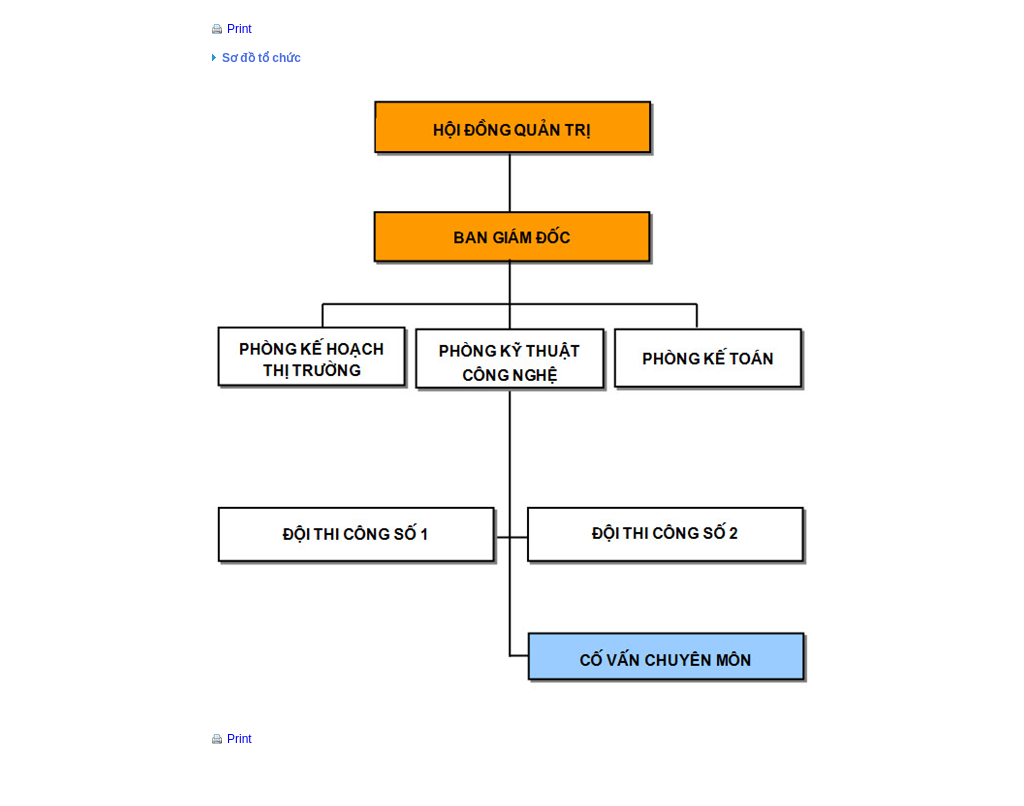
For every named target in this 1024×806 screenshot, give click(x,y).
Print (239, 29)
